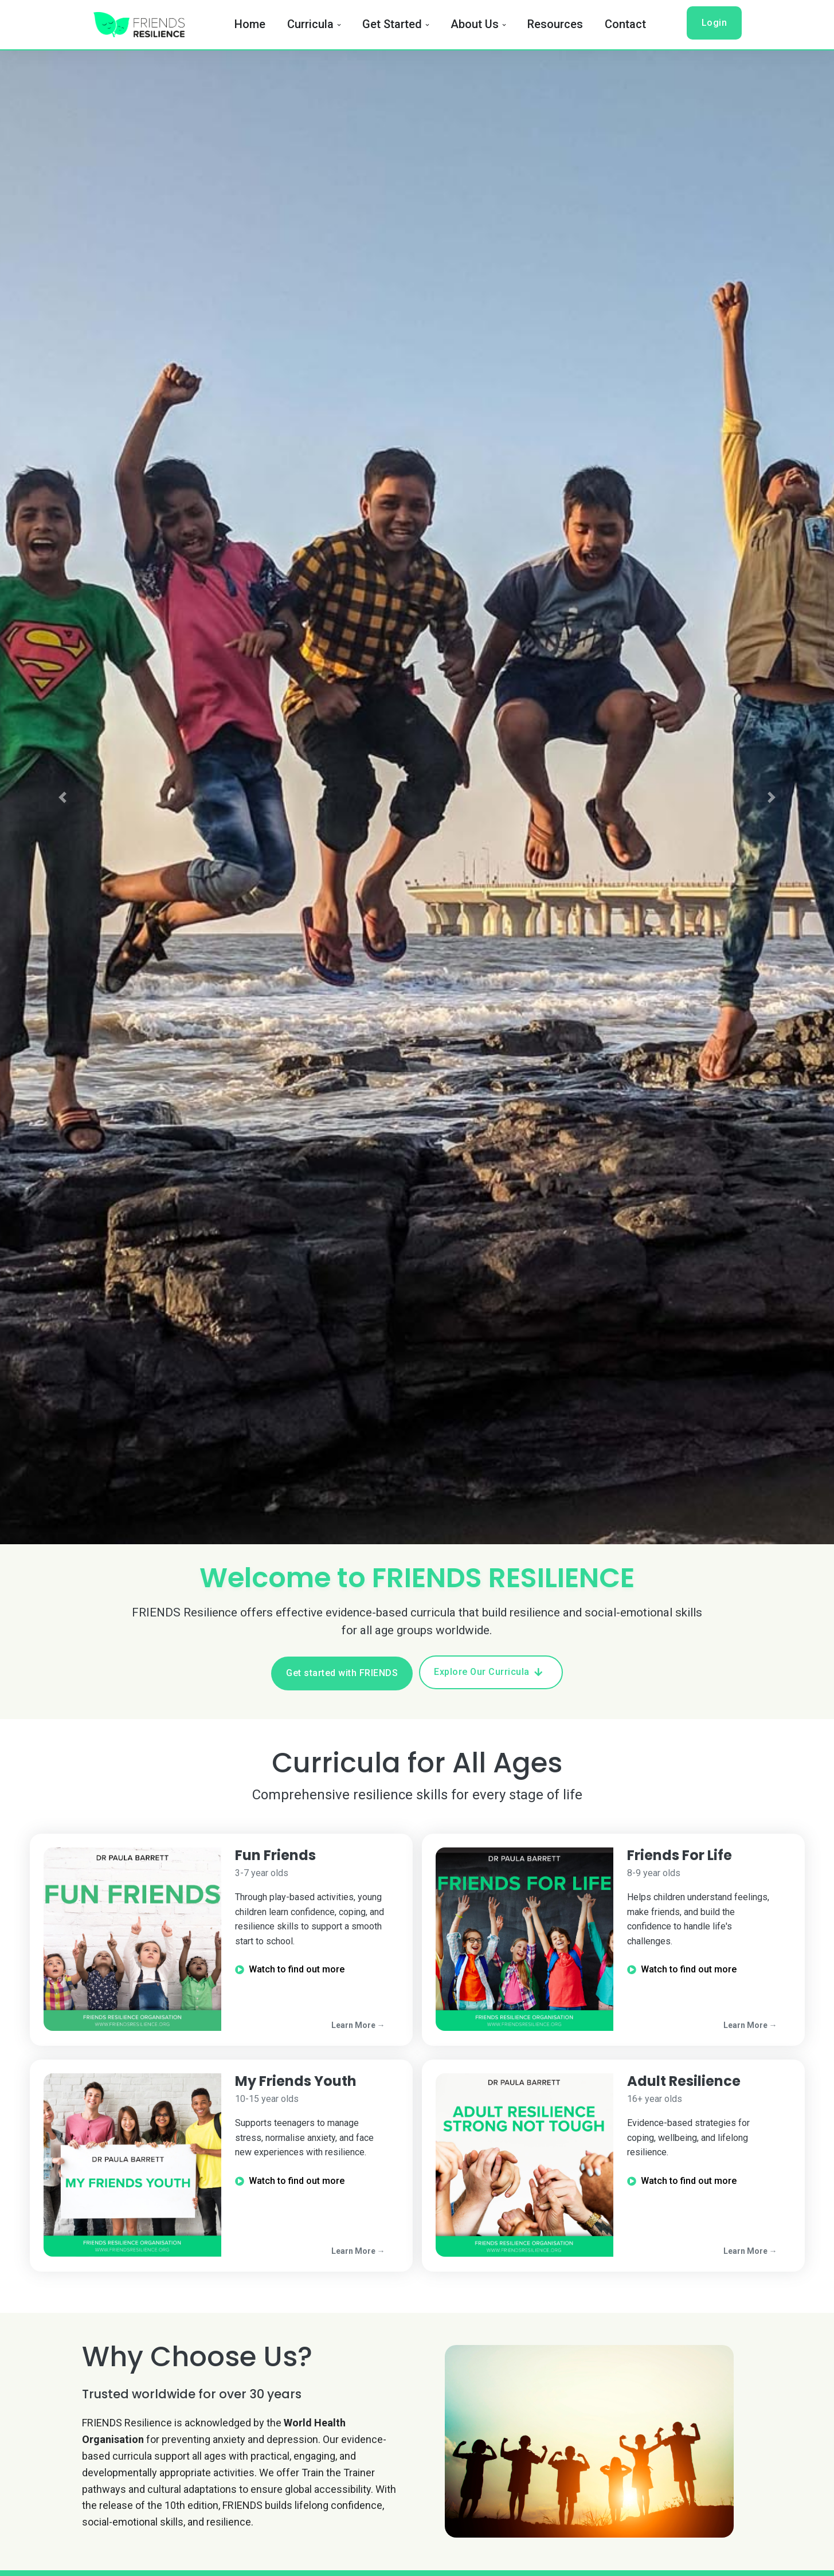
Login (714, 22)
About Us (475, 24)
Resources (555, 24)
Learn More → (358, 2025)
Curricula (310, 24)
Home (249, 24)
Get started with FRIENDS (342, 1672)
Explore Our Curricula (488, 1671)
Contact (625, 24)
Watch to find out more (289, 1969)
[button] (62, 797)
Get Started (392, 24)
